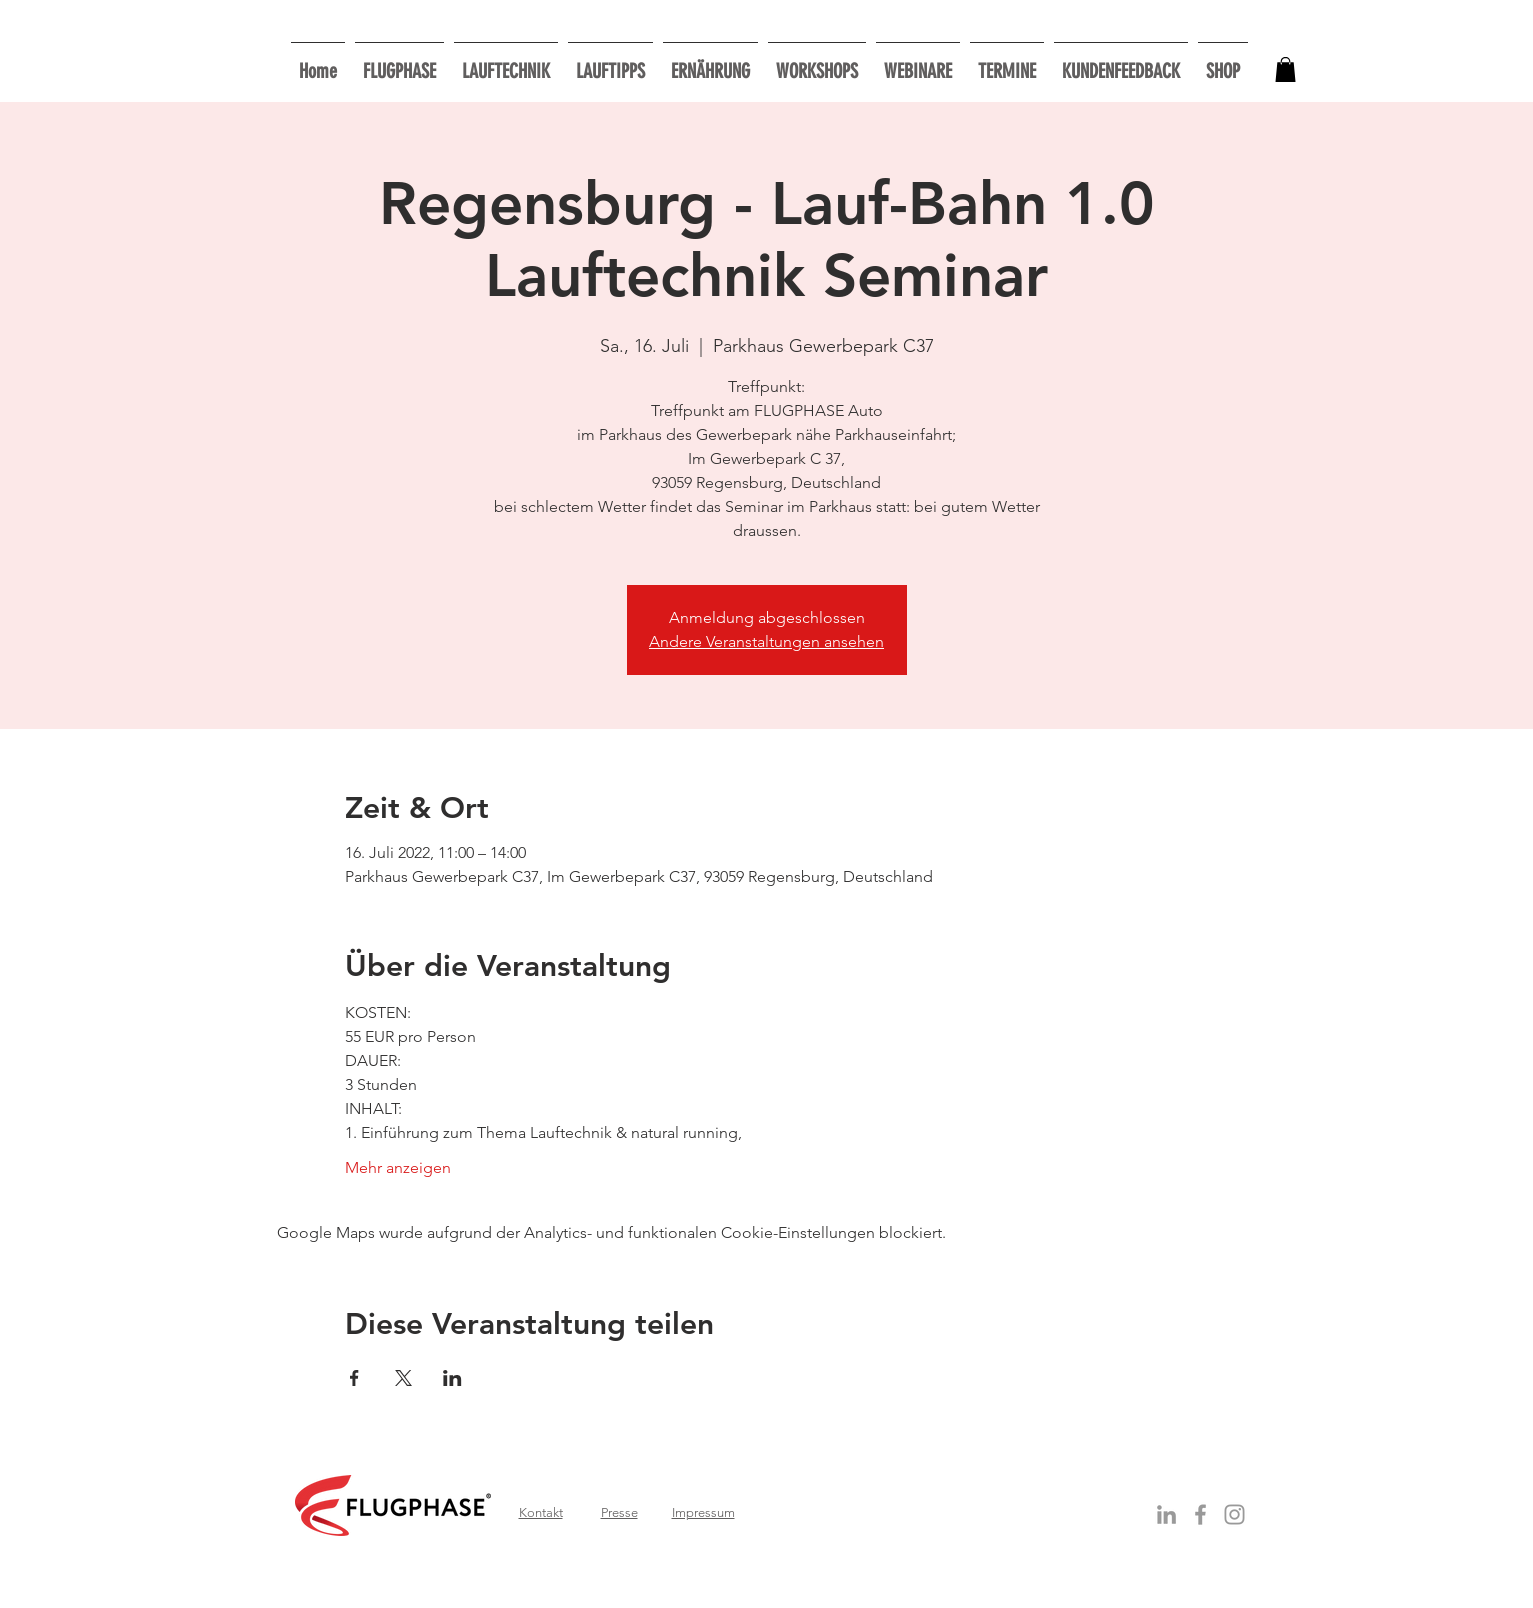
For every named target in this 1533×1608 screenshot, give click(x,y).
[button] (817, 62)
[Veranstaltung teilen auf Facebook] (354, 1378)
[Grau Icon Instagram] (1234, 1514)
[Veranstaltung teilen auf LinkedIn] (452, 1378)
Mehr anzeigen (398, 1167)
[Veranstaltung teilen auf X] (403, 1378)
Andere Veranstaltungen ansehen (766, 641)
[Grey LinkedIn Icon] (1166, 1514)
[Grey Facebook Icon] (1200, 1514)
